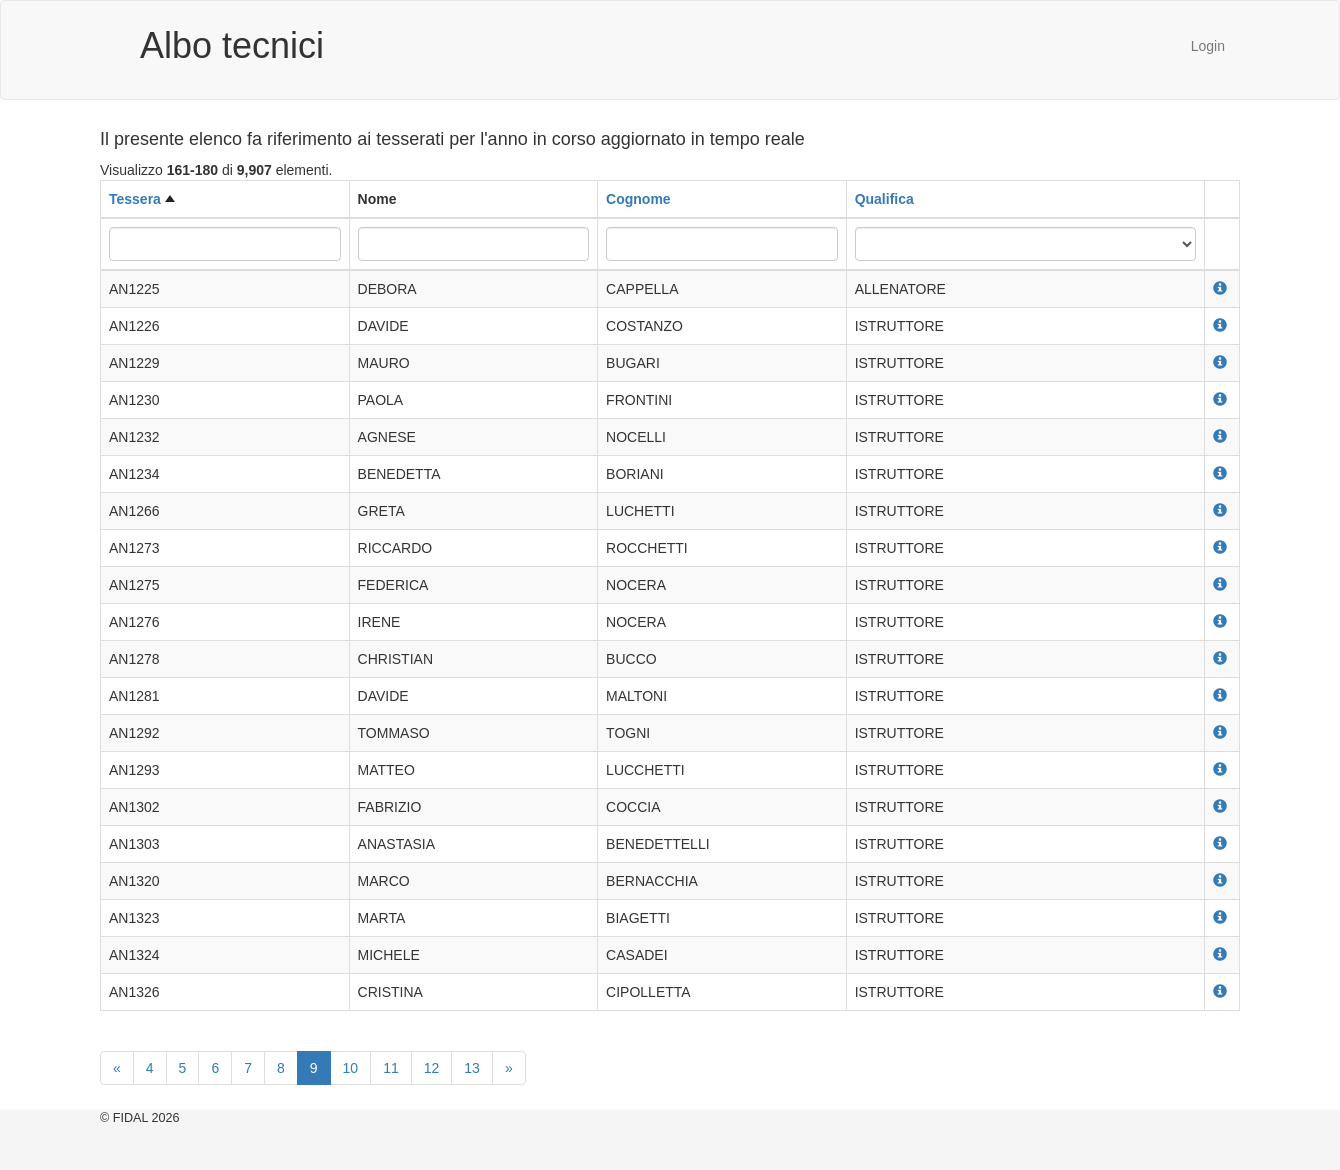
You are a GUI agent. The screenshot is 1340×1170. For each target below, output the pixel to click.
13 (472, 1068)
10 (351, 1068)
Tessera (135, 199)
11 (391, 1068)
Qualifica (884, 199)
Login (1208, 46)
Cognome (638, 199)
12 (432, 1068)
